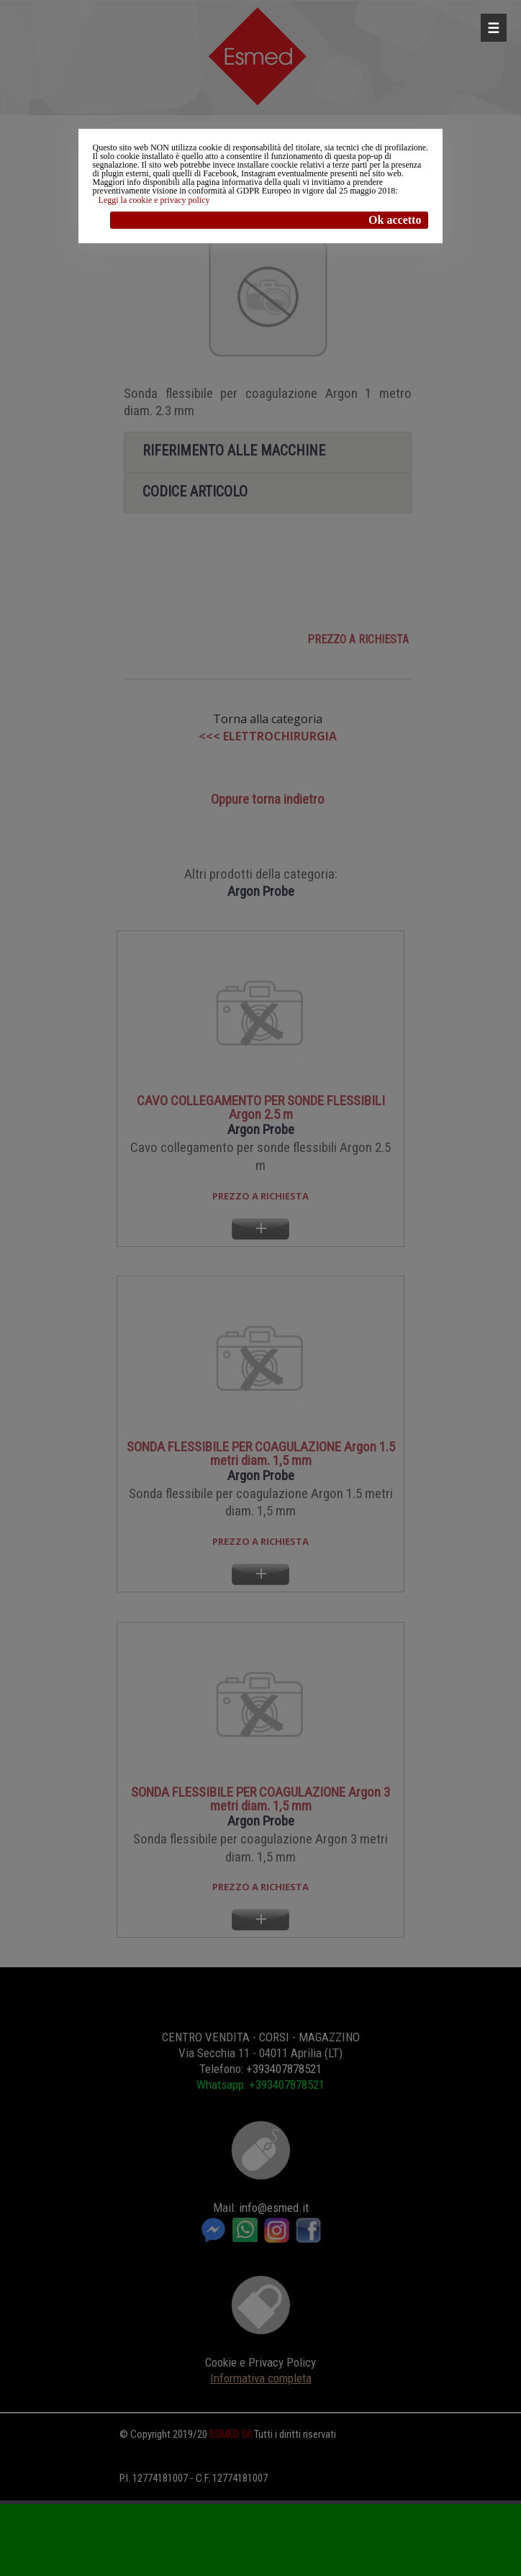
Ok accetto (394, 220)
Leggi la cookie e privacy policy (154, 200)
